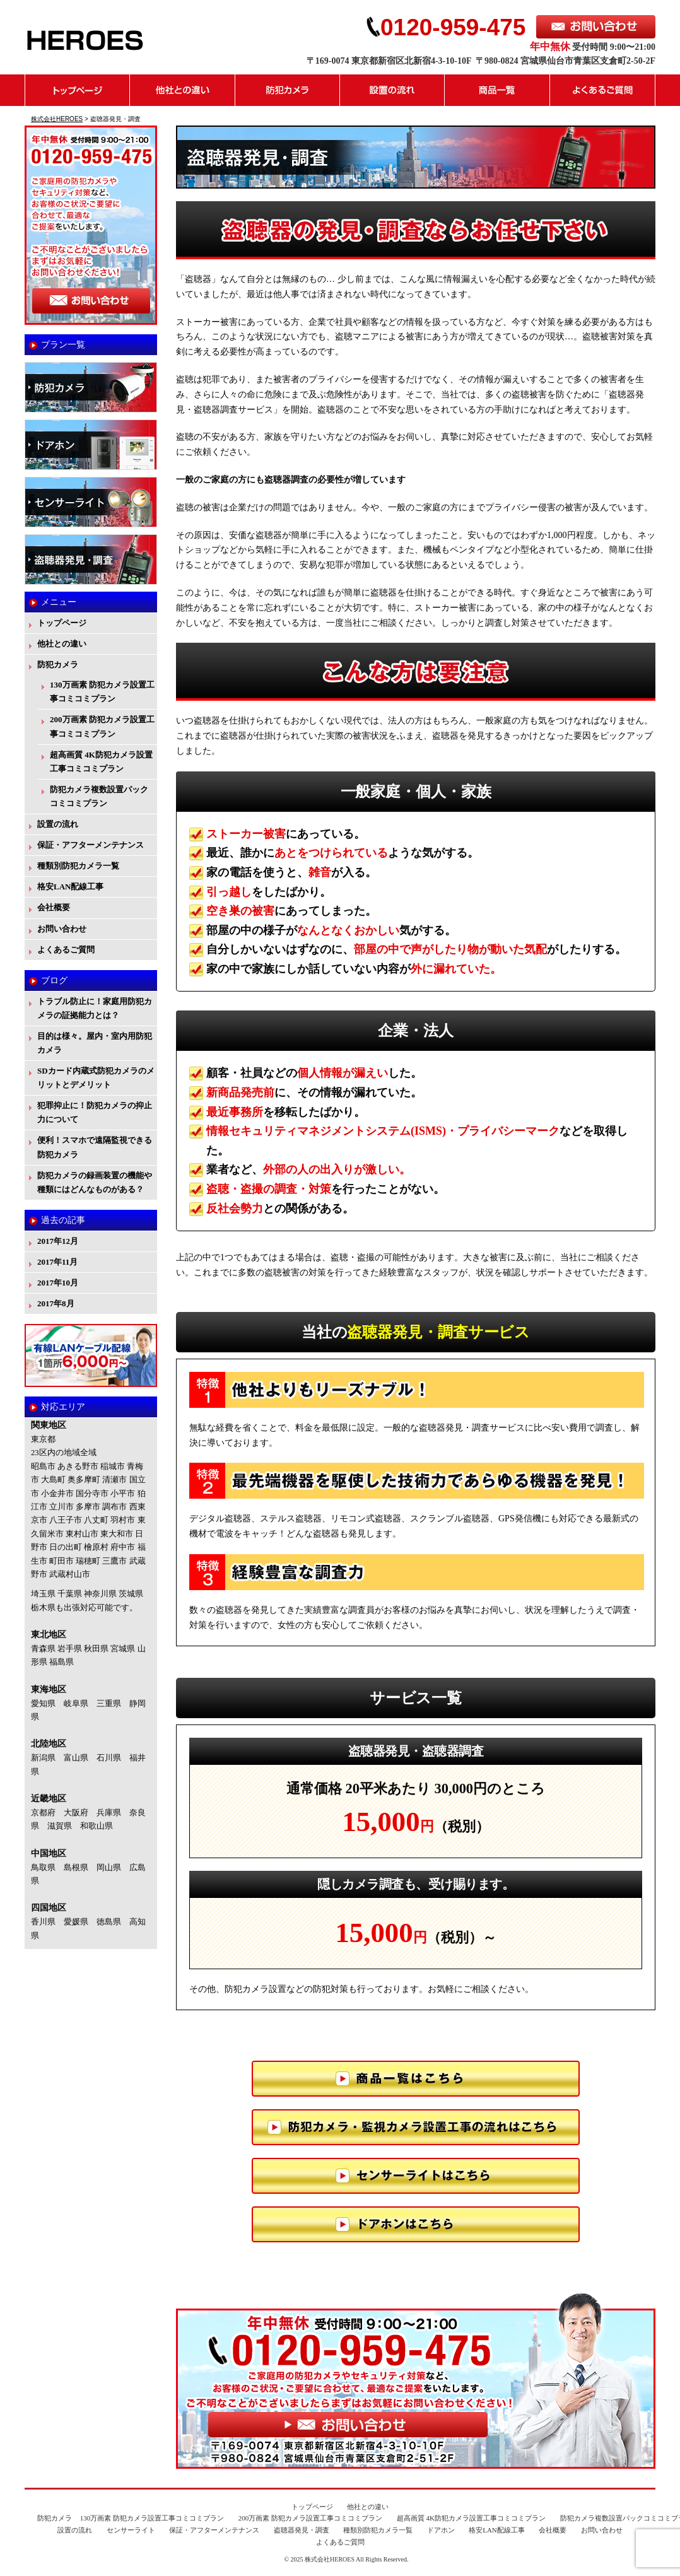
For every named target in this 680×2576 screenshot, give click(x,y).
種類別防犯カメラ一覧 (78, 865)
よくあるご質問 (602, 90)
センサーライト (131, 2530)
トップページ (77, 90)
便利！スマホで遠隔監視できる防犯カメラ (94, 1147)
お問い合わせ (61, 929)
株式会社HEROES (330, 2559)
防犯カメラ (287, 90)
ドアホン (441, 2530)
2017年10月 (57, 1282)
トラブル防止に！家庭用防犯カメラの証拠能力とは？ (94, 1008)
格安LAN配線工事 (70, 886)
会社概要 (53, 907)
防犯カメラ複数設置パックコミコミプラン (99, 796)
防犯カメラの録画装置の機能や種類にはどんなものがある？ (94, 1182)
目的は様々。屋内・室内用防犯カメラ (94, 1043)
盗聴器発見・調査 (301, 2530)
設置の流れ (392, 90)
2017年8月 (55, 1303)
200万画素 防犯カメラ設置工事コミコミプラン (102, 726)
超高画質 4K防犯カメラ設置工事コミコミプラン (101, 761)
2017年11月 (57, 1262)
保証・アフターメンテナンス (90, 845)
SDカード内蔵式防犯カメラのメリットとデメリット (96, 1077)
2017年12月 (57, 1241)
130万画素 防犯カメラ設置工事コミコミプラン (102, 691)
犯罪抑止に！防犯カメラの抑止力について (94, 1112)
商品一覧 (497, 90)
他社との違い (182, 90)
